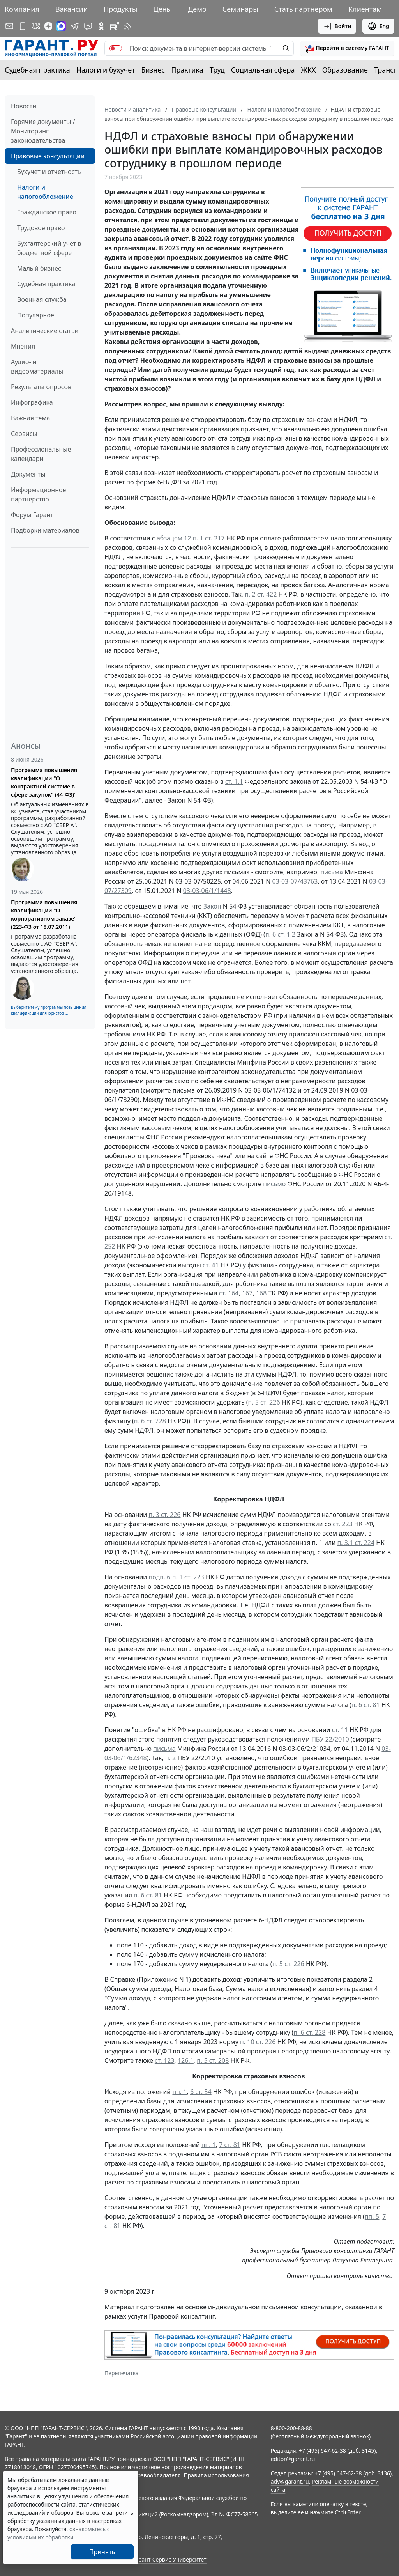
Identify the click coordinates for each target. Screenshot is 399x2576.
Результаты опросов (41, 387)
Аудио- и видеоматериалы (37, 367)
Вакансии (71, 9)
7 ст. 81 (229, 2144)
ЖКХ (308, 69)
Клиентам (365, 9)
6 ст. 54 (201, 2091)
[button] (347, 48)
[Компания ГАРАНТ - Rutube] (114, 26)
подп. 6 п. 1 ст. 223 (176, 1577)
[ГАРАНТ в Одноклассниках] (101, 26)
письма (331, 872)
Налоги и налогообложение (45, 192)
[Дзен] (48, 26)
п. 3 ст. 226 (164, 1514)
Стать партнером (303, 9)
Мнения (23, 346)
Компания (22, 9)
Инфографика (32, 402)
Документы (28, 474)
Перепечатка (121, 2373)
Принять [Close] (102, 2552)
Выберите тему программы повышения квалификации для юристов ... (48, 1010)
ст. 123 (165, 2060)
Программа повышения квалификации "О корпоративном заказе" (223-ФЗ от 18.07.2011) (44, 914)
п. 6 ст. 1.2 (280, 934)
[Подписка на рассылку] (9, 26)
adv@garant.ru (290, 2481)
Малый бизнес (39, 268)
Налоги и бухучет (105, 69)
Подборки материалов (45, 530)
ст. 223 (343, 1524)
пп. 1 (179, 2091)
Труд (217, 69)
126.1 (186, 2060)
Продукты (120, 9)
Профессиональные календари (41, 454)
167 (247, 1293)
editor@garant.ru (293, 2459)
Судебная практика (37, 69)
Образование (345, 69)
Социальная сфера (263, 69)
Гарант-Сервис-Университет (170, 2559)
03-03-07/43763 (295, 881)
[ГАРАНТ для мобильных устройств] (22, 26)
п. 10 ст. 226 (257, 2041)
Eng (378, 26)
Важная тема (30, 418)
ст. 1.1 (234, 781)
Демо (197, 9)
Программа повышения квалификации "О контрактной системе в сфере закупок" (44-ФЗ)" (44, 782)
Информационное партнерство (38, 494)
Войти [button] (337, 26)
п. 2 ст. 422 (261, 594)
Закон (212, 906)
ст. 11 (340, 1730)
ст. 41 (211, 1265)
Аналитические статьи (44, 330)
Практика (187, 69)
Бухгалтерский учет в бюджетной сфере (49, 248)
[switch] (115, 48)
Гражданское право (46, 212)
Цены (162, 9)
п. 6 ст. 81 (365, 1705)
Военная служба (42, 299)
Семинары (240, 9)
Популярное (35, 315)
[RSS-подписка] (127, 26)
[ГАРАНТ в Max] (61, 26)
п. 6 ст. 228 (150, 1421)
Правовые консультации (48, 156)
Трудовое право (41, 227)
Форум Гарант (32, 514)
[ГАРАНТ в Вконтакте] (36, 26)
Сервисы (24, 433)
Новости (23, 106)
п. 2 (170, 1758)
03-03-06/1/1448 (207, 890)
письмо (274, 1184)
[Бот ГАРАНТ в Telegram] (88, 26)
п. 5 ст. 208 (213, 2060)
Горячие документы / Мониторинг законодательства (43, 131)
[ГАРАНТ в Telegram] (74, 26)
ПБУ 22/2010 (330, 1739)
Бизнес (153, 69)
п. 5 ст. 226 (264, 1402)
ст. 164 (229, 1293)
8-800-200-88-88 (291, 2428)
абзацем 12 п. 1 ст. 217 (191, 538)
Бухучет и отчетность (49, 171)
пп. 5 (372, 2216)
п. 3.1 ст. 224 (356, 1542)
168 (261, 1293)
